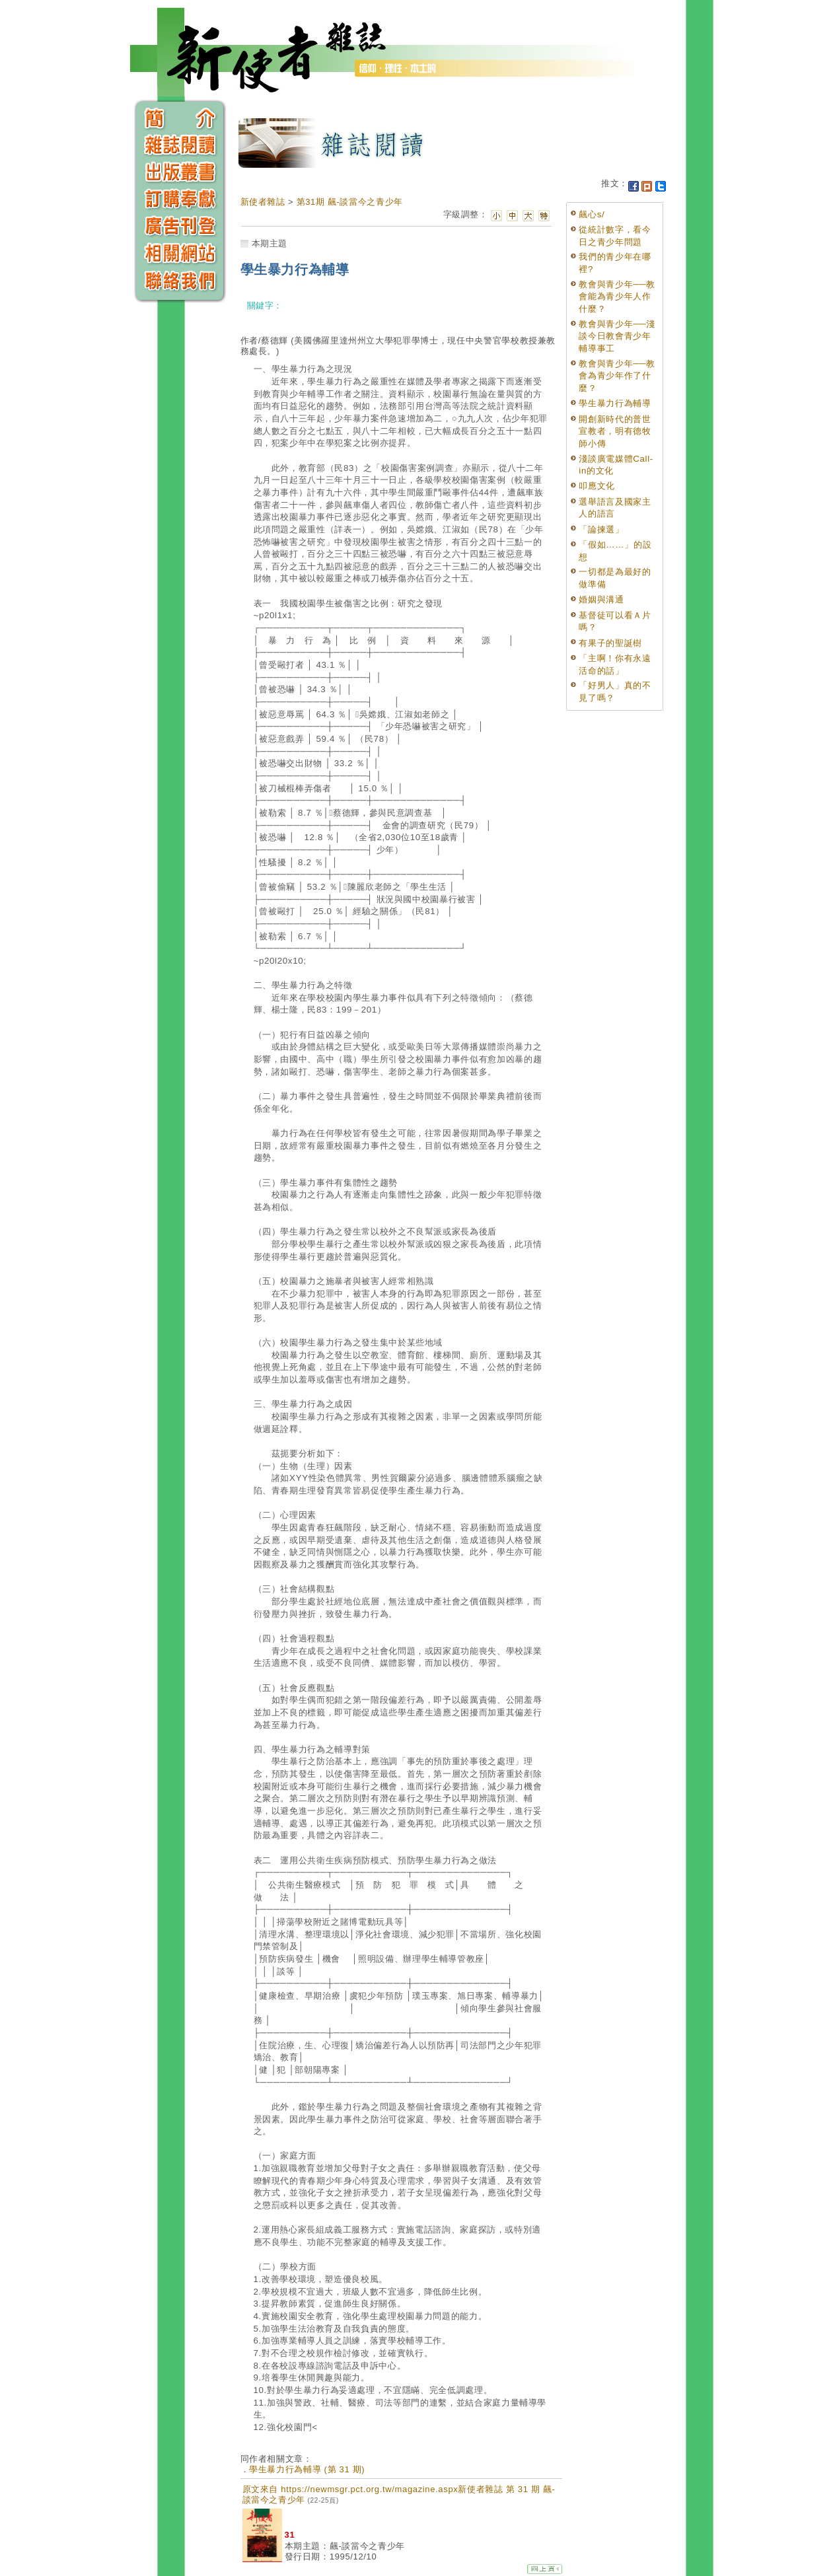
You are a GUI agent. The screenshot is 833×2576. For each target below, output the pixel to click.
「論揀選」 (601, 529)
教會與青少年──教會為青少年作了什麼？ (617, 376)
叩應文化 (597, 486)
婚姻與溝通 (601, 599)
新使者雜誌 (262, 202)
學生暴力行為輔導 (615, 403)
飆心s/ (591, 214)
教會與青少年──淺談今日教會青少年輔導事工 (617, 336)
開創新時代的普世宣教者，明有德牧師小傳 (615, 431)
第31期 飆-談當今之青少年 (350, 202)
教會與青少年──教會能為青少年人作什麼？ (617, 296)
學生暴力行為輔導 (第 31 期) (307, 2469)
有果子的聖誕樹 (610, 643)
